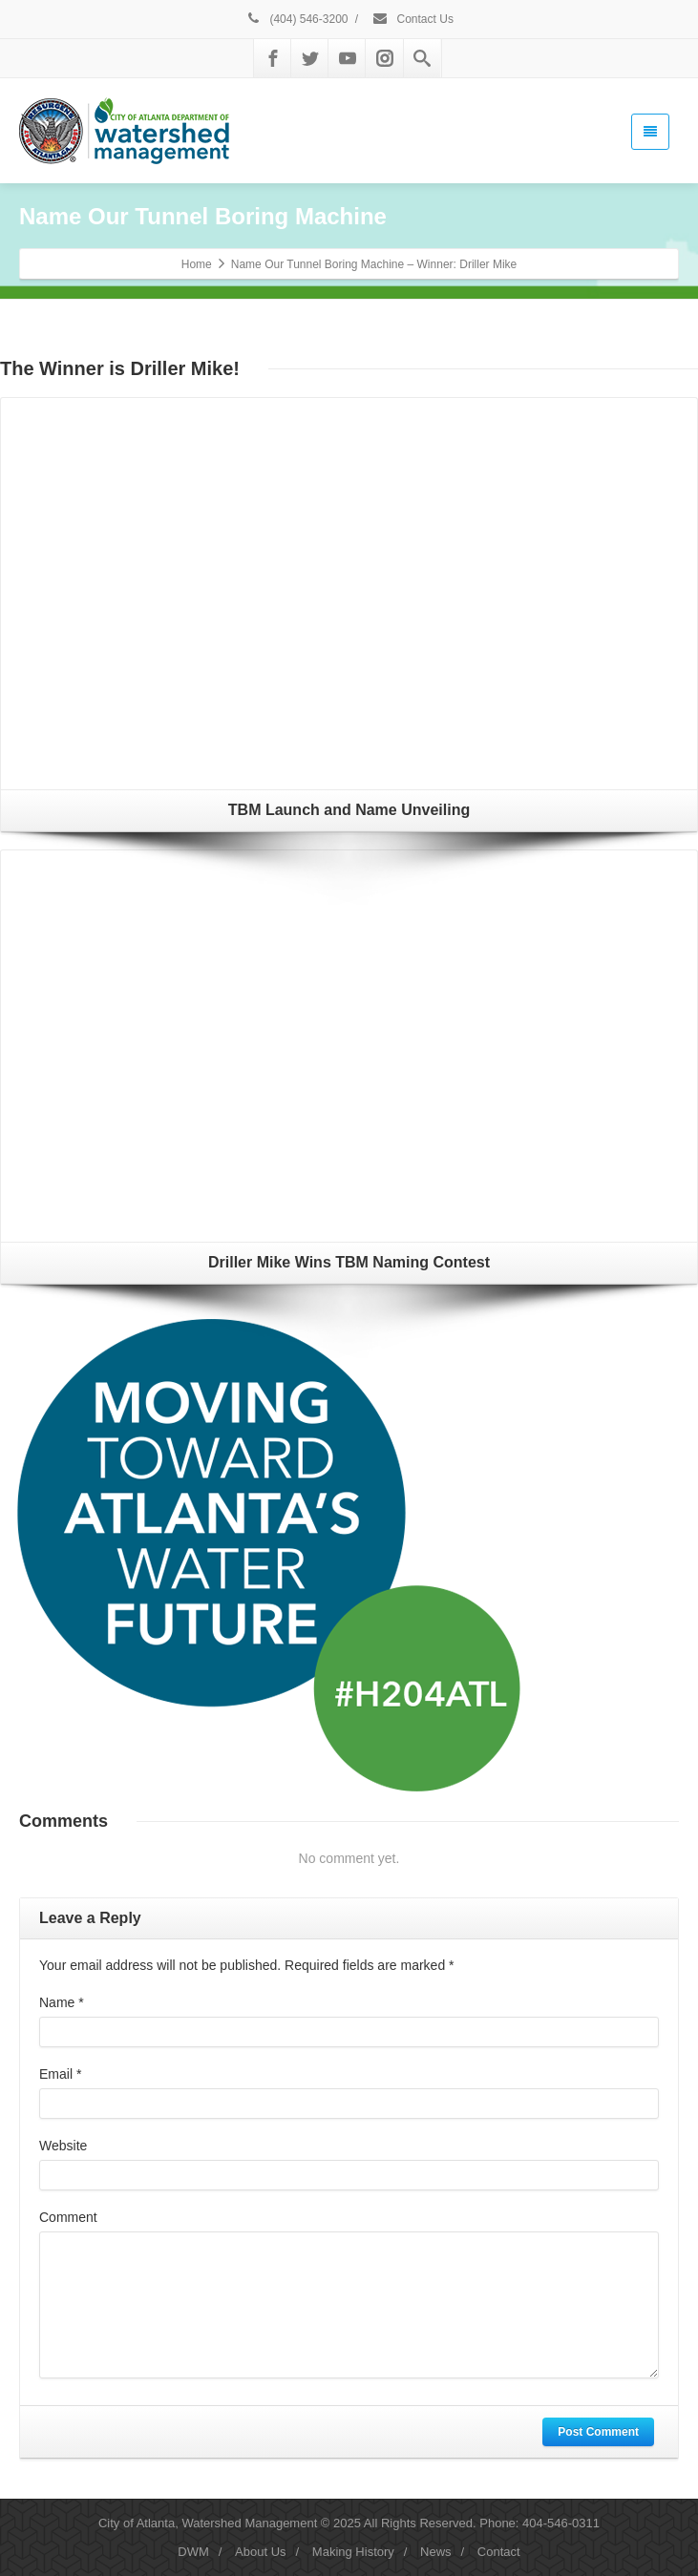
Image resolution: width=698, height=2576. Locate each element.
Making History (353, 2552)
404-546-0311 (561, 2523)
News (436, 2552)
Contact (498, 2552)
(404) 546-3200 (296, 19)
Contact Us (412, 19)
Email (60, 2074)
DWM (193, 2552)
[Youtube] (347, 58)
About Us (260, 2552)
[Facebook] (273, 58)
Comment (68, 2217)
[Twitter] (310, 58)
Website (63, 2145)
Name (61, 2002)
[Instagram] (385, 58)
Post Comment (598, 2432)
